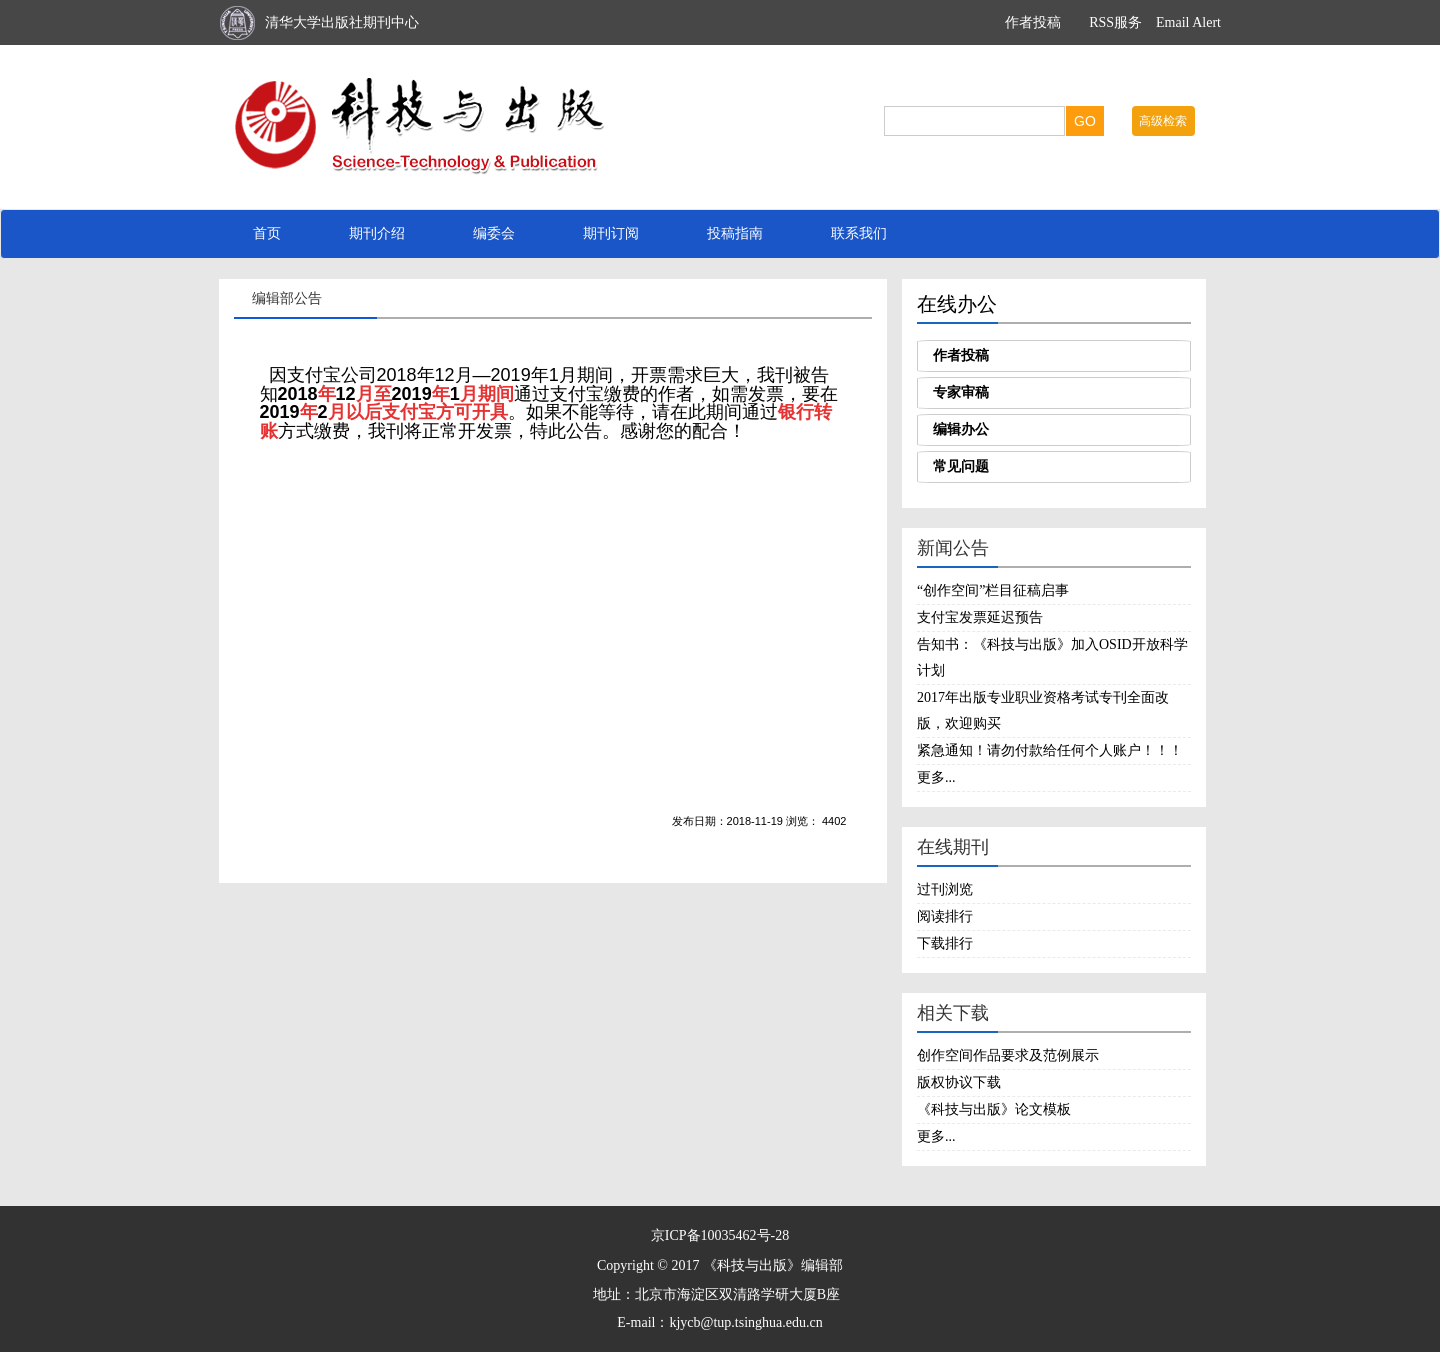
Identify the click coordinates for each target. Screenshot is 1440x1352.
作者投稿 (1033, 22)
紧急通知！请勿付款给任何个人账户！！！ (1050, 750)
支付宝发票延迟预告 (980, 617)
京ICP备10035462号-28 (720, 1235)
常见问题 (961, 466)
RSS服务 (1115, 22)
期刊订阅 (611, 233)
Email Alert (1188, 22)
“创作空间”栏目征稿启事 (993, 590)
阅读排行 (945, 916)
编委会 (494, 233)
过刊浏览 (945, 889)
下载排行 (945, 943)
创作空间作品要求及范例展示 (1008, 1055)
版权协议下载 (959, 1082)
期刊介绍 (377, 233)
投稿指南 (735, 233)
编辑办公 (961, 429)
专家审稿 (961, 392)
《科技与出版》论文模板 (994, 1109)
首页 (267, 233)
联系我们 (859, 233)
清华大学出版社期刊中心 (342, 22)
